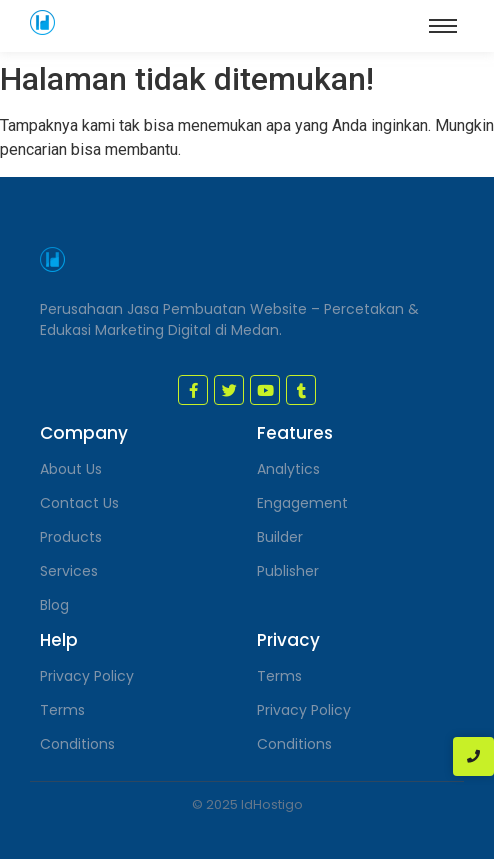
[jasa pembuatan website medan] (42, 22)
